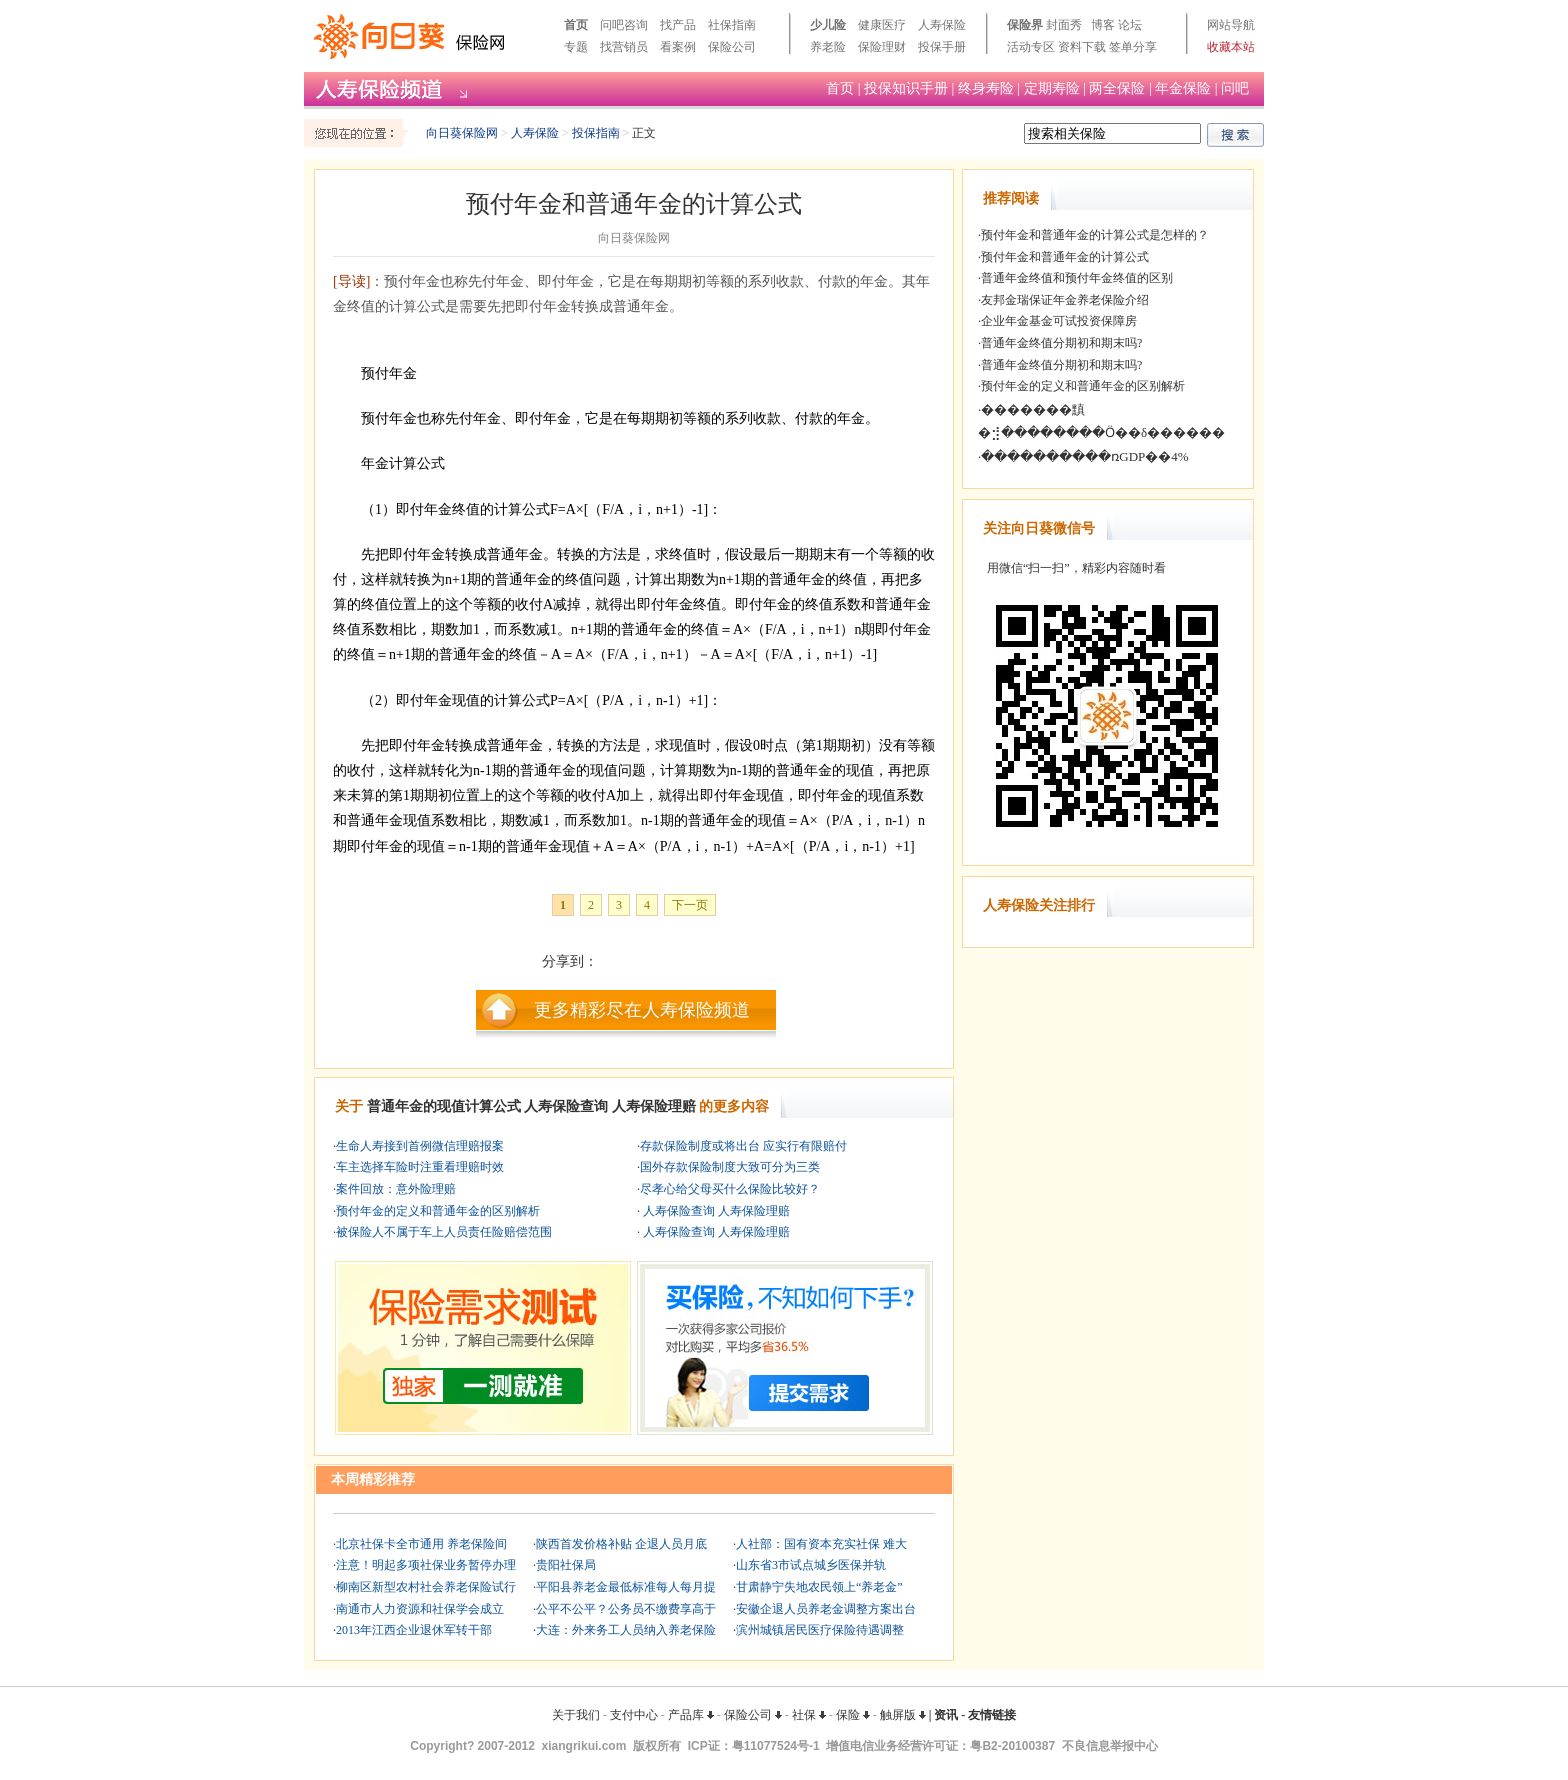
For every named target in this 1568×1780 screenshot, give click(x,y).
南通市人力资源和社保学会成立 (420, 1609)
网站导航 (1231, 25)
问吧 (1235, 88)
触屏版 (903, 1715)
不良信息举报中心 (1110, 1746)
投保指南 (596, 133)
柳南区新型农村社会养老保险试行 (426, 1587)
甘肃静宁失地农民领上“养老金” (819, 1587)
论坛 (1130, 25)
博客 (1103, 25)
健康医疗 (882, 25)
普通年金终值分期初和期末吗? (1061, 343)
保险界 (1025, 25)
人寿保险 (942, 25)
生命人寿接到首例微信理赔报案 (420, 1146)
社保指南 (732, 25)
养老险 (828, 47)
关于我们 (576, 1715)
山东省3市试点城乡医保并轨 (811, 1565)
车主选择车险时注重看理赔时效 (420, 1167)
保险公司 (732, 47)
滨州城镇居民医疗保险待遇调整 (820, 1630)
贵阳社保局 (566, 1565)
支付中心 (634, 1715)
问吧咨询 (624, 25)
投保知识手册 (906, 88)
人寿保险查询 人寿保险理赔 (715, 1211)
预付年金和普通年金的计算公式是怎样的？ (1095, 235)
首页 (576, 25)
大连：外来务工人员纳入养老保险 (626, 1630)
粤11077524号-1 (776, 1746)
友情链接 (992, 1715)
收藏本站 (1231, 47)
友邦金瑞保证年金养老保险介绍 (1065, 300)
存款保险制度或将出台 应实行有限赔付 (743, 1146)
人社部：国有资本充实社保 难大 (821, 1544)
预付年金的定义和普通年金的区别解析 (438, 1211)
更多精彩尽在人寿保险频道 (642, 1010)
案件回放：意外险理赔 (396, 1189)
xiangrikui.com (584, 1746)
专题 (576, 47)
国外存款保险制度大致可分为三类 (730, 1167)
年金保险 (1183, 88)
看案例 (678, 47)
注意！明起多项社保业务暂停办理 (426, 1565)
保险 (853, 1715)
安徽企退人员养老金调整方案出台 (826, 1609)
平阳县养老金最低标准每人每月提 (626, 1587)
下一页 (690, 905)
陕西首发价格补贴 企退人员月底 (621, 1544)
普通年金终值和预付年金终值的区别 (1077, 278)
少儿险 (828, 25)
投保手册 (942, 47)
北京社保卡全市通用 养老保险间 (421, 1544)
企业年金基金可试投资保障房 (1059, 321)
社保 (809, 1715)
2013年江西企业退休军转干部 (414, 1630)
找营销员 (624, 47)
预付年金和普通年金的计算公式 (1065, 257)
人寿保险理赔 (654, 1106)
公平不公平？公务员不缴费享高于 (626, 1609)
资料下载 (1082, 47)
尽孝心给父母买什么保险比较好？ (730, 1189)
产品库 (691, 1715)
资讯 (946, 1715)
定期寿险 (1052, 88)
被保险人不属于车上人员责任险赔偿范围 (444, 1232)
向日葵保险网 (462, 133)
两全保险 (1117, 88)
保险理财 (882, 47)
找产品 (678, 25)
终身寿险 (986, 88)
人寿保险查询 (566, 1106)
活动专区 (1031, 47)
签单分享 (1133, 47)
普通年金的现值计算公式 (444, 1106)
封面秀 (1064, 25)
